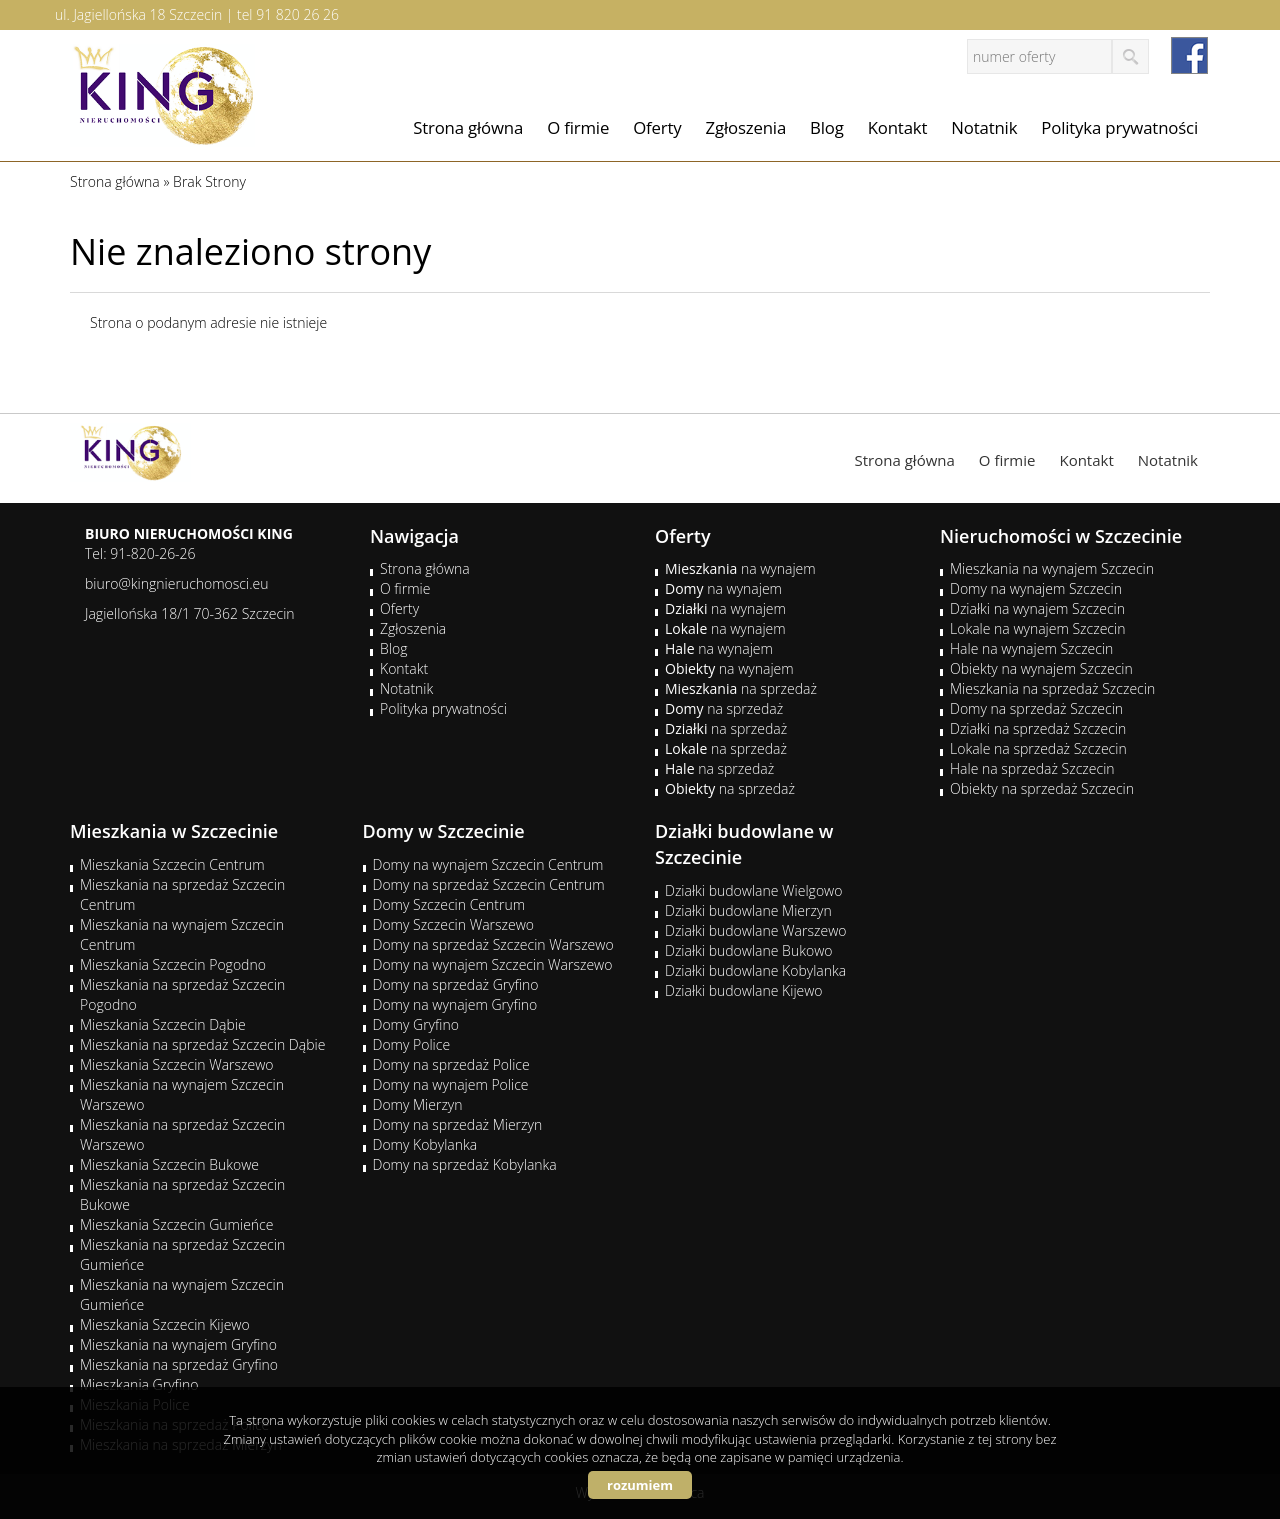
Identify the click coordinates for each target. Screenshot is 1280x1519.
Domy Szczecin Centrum (449, 904)
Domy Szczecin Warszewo (454, 924)
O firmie (578, 127)
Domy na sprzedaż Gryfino (456, 984)
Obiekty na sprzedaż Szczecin (1042, 788)
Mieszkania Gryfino (139, 1384)
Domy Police (412, 1044)
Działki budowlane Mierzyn (748, 910)
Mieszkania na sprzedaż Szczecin (1052, 688)
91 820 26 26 (297, 14)
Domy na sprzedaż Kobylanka (465, 1164)
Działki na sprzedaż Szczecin (1038, 728)
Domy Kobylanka (425, 1144)
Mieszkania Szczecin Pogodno (173, 964)
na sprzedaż (741, 688)
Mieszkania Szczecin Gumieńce (176, 1224)
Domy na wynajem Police (451, 1084)
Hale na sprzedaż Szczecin (1032, 768)
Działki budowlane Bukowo (748, 950)
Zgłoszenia (746, 127)
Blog (827, 127)
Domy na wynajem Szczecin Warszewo (493, 964)
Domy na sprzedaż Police (451, 1064)
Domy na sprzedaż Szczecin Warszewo (493, 944)
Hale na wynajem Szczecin (1031, 648)
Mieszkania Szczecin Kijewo (165, 1324)
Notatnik (984, 127)
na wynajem (740, 568)
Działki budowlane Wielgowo (753, 890)
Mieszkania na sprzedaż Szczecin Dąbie (202, 1044)
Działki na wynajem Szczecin (1037, 608)
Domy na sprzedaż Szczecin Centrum (489, 884)
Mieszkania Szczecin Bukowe (169, 1164)
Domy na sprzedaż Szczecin (1036, 708)
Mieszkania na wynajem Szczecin (1052, 568)
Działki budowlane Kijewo (744, 990)
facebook (1189, 55)
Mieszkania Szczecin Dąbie (163, 1024)
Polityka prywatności (1119, 127)
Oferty (657, 127)
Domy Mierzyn (418, 1104)
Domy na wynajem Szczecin (1036, 588)
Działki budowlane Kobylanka (755, 970)
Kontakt (898, 127)
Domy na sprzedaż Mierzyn (458, 1124)
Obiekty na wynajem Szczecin (1041, 668)
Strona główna (468, 127)
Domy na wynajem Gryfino (455, 1004)
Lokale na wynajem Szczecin (1037, 628)
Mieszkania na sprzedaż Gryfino (179, 1364)
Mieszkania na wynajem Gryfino (178, 1344)
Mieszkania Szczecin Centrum (172, 864)
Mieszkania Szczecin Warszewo (177, 1064)
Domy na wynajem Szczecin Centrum (488, 864)
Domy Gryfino (416, 1024)
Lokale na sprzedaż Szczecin (1038, 748)
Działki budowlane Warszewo (755, 930)
